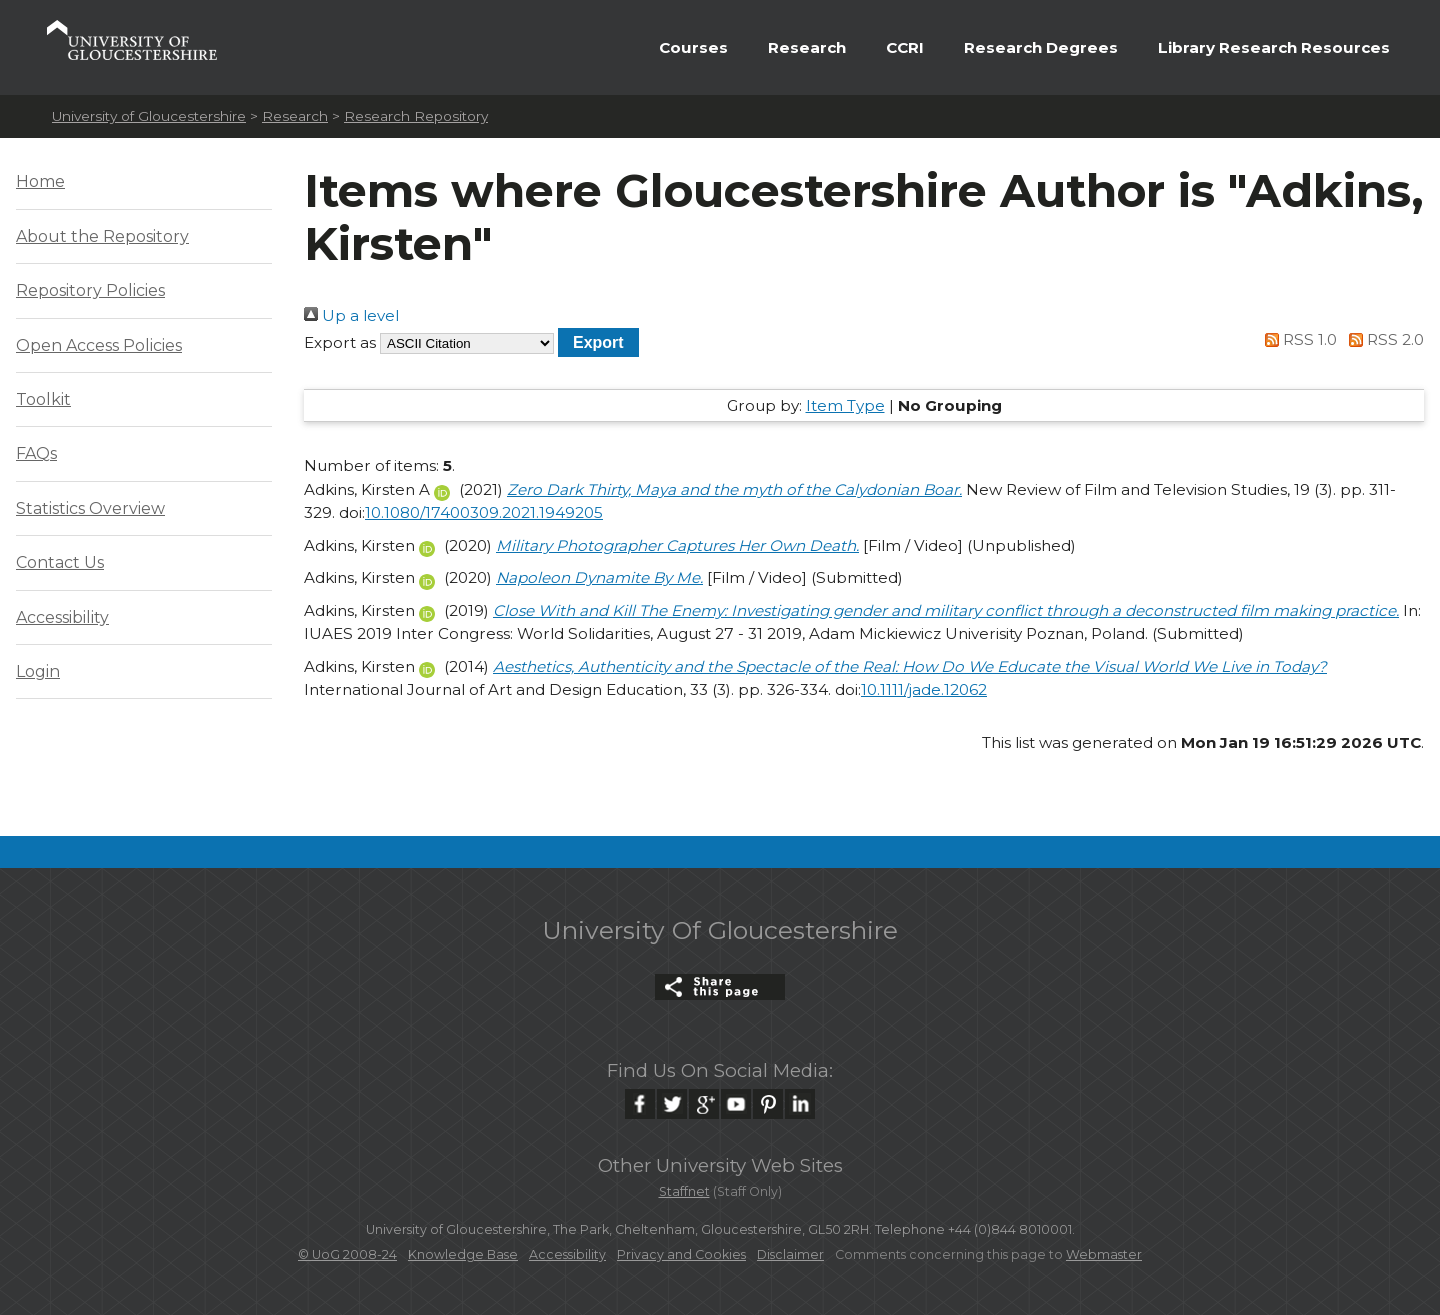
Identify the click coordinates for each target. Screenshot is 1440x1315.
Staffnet (684, 1191)
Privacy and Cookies (681, 1254)
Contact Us (60, 562)
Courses (693, 47)
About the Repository (102, 236)
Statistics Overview (90, 508)
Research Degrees (1041, 47)
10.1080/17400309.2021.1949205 (484, 512)
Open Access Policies (99, 345)
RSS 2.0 (1382, 339)
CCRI (905, 47)
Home (40, 181)
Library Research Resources (1274, 47)
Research (807, 47)
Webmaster (1104, 1254)
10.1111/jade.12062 (924, 689)
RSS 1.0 (1298, 339)
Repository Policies (90, 290)
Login (38, 671)
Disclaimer (790, 1254)
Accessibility (62, 617)
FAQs (36, 453)
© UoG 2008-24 (347, 1254)
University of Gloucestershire (149, 116)
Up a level (351, 315)
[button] (598, 342)
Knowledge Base (463, 1254)
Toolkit (43, 399)
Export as (340, 342)
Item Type (845, 405)
